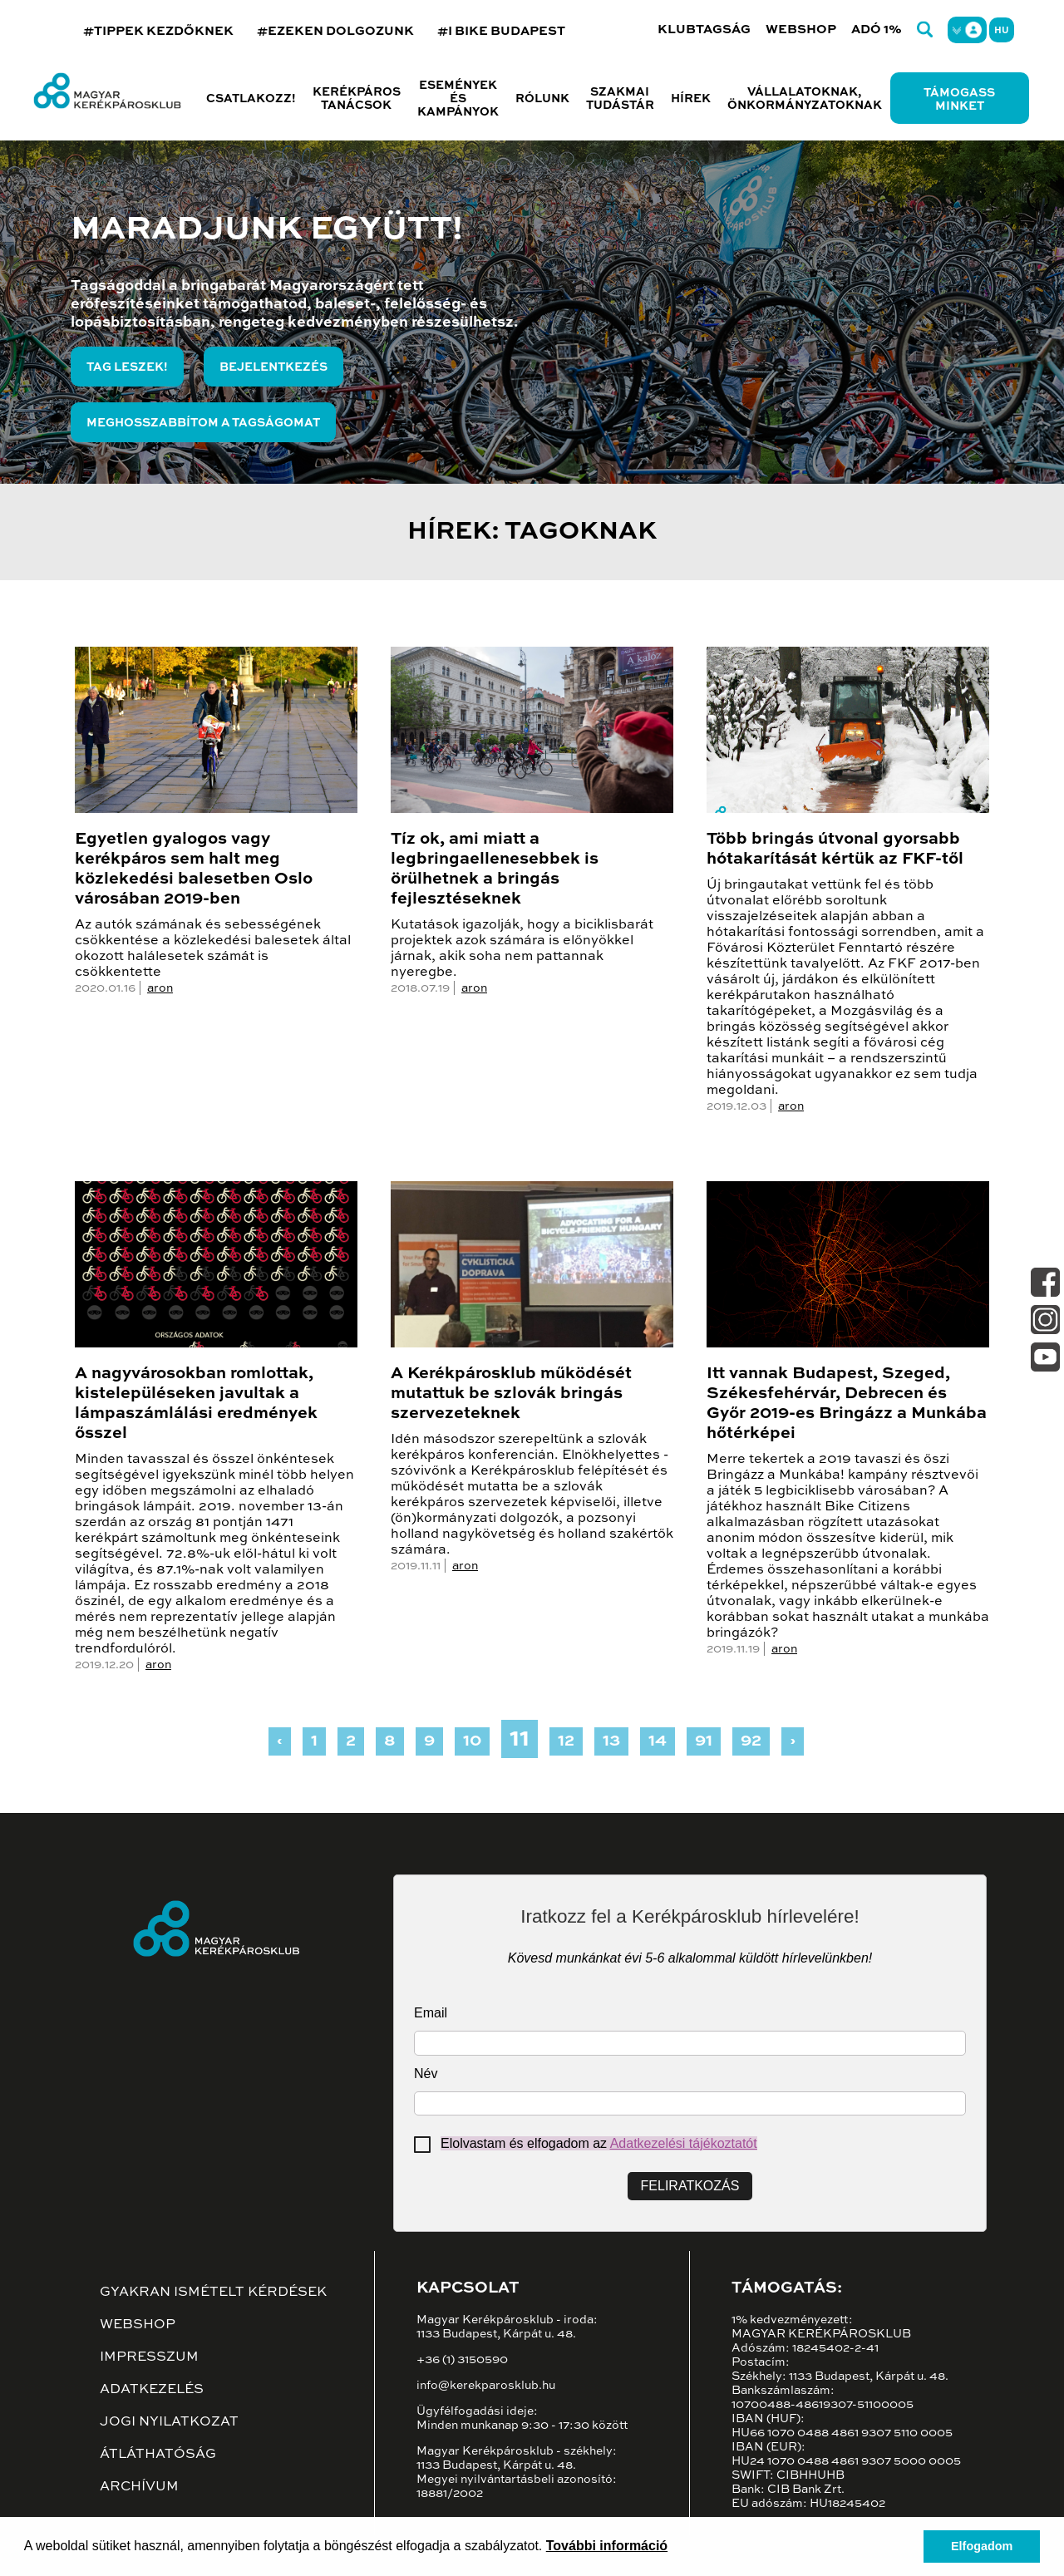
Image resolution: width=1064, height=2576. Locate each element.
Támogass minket (959, 99)
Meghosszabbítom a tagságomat (203, 423)
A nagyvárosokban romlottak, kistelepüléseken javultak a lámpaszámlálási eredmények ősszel (196, 1404)
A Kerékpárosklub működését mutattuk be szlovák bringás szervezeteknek (511, 1394)
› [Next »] (793, 1741)
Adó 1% (876, 29)
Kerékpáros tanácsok (357, 98)
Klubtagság (704, 29)
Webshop (801, 29)
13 (611, 1741)
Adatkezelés (152, 2389)
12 (566, 1741)
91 (703, 1741)
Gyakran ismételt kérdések (213, 2292)
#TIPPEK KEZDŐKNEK (158, 31)
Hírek (691, 99)
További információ (606, 2546)
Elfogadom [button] (981, 2546)
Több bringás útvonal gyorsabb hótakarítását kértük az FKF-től (835, 849)
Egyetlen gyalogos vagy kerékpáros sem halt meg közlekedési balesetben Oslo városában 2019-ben (194, 869)
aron (160, 988)
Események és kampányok (458, 99)
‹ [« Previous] (280, 1741)
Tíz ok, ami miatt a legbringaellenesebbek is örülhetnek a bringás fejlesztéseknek (494, 869)
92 (751, 1741)
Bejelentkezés (273, 367)
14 (657, 1741)
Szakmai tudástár (620, 98)
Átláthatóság (158, 2454)
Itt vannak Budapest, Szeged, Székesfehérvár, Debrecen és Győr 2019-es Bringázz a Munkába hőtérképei (847, 1404)
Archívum (139, 2487)
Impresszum (149, 2357)
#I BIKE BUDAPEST (501, 31)
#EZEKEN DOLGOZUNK (335, 31)
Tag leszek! (127, 367)
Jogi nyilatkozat (169, 2422)
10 (472, 1741)
